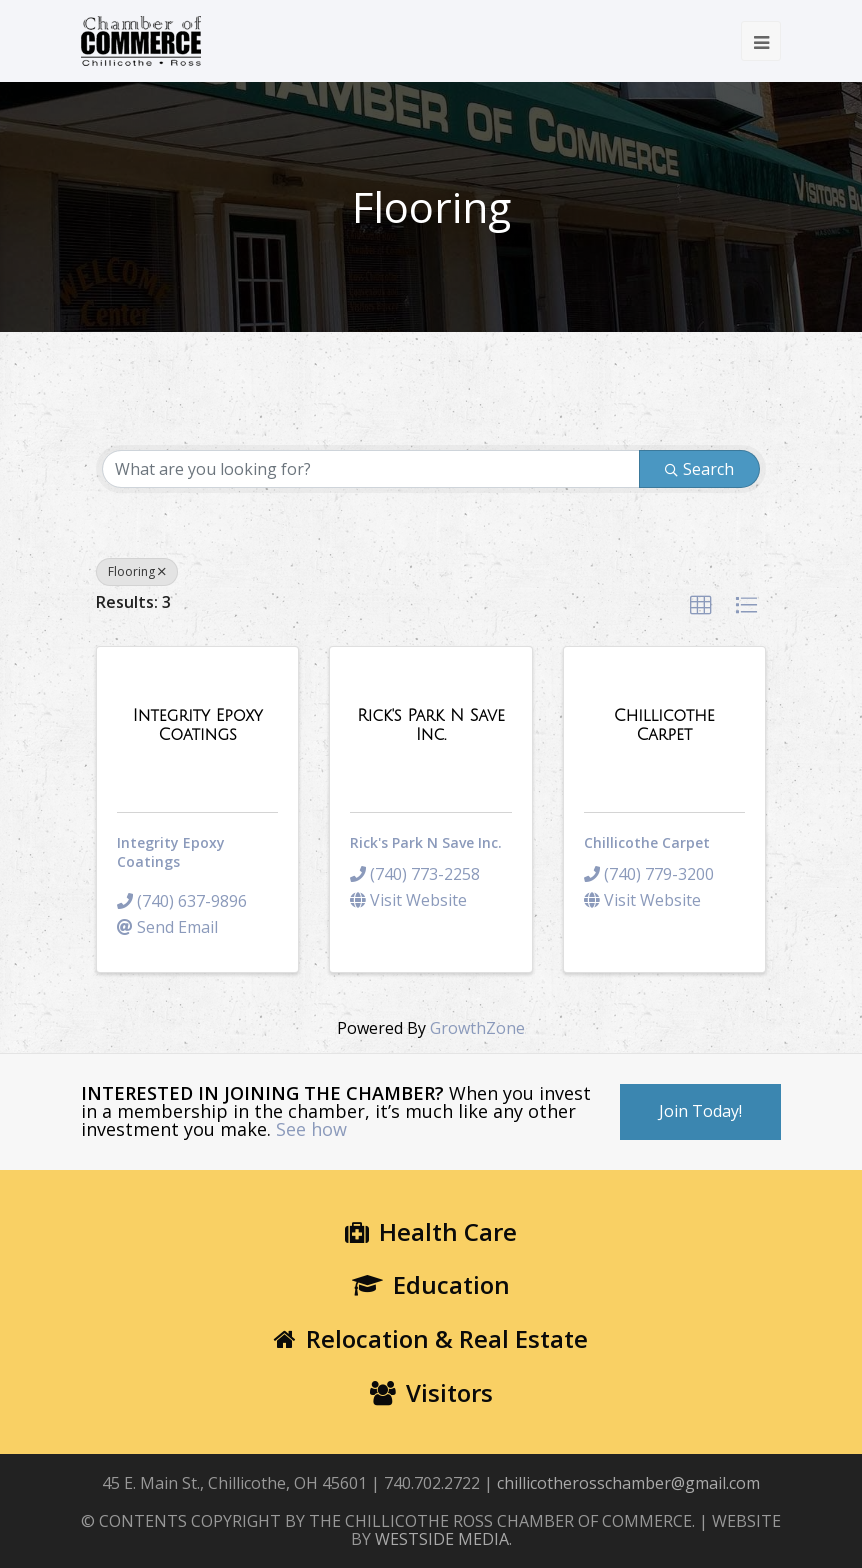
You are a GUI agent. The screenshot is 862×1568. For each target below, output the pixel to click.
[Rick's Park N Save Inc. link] (430, 725)
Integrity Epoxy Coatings (171, 852)
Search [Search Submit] (699, 469)
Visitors (431, 1392)
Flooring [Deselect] (137, 571)
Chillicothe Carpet (647, 842)
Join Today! (700, 1111)
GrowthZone (477, 1028)
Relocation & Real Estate (431, 1338)
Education (431, 1284)
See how (311, 1129)
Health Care (431, 1231)
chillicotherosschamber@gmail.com (628, 1483)
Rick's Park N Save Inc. (426, 842)
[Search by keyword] (371, 469)
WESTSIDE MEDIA (442, 1539)
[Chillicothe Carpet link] (664, 725)
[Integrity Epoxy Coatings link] (197, 725)
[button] (701, 606)
